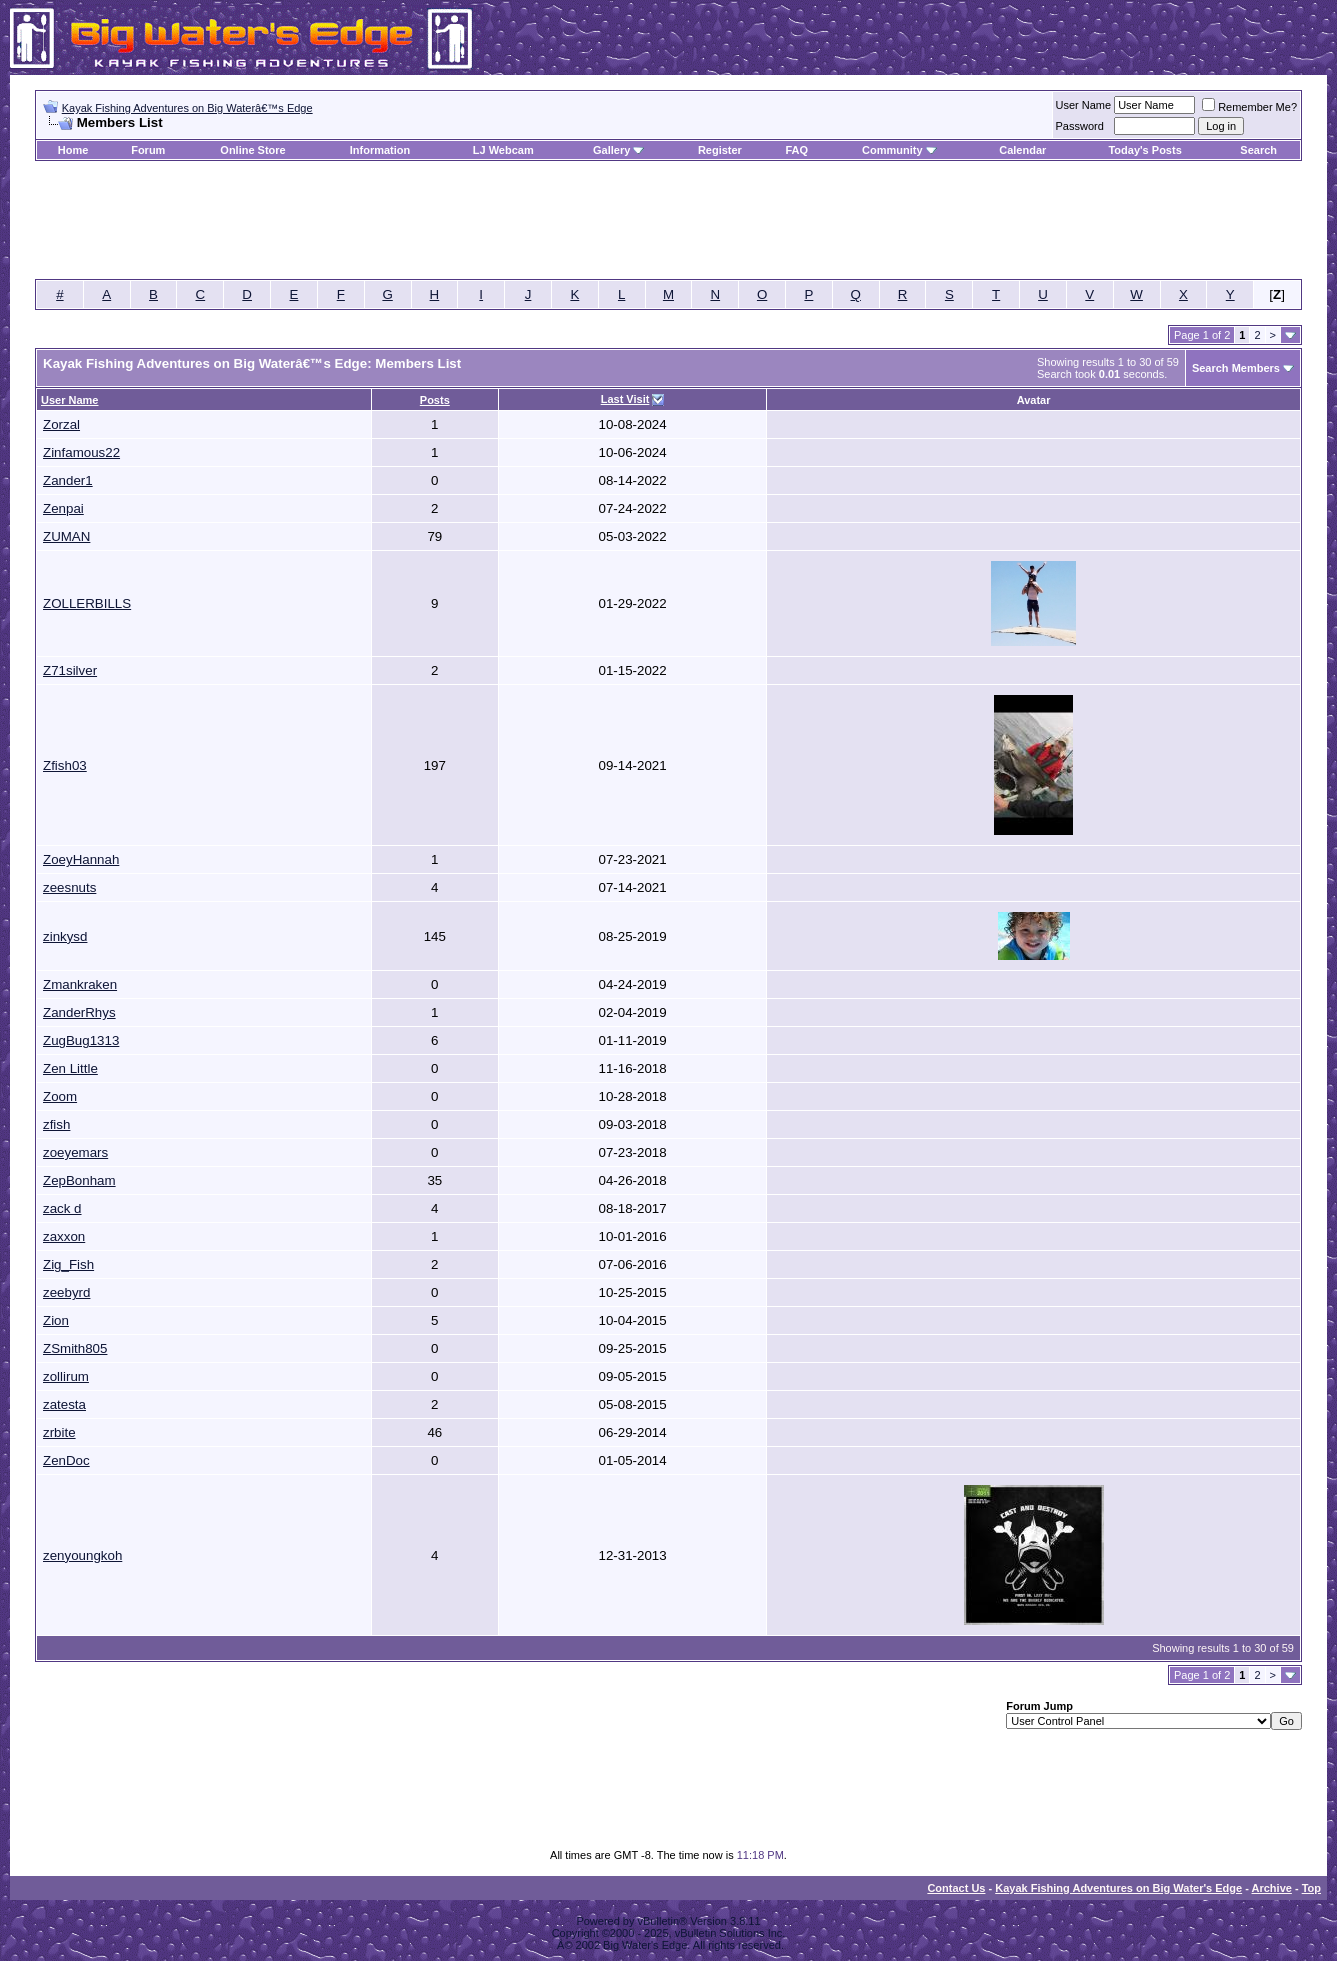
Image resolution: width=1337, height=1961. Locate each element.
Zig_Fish (68, 1264)
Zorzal (61, 424)
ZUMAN (66, 536)
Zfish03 (65, 765)
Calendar (1022, 150)
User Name (1084, 105)
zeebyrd (66, 1292)
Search (1258, 150)
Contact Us (956, 1888)
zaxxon (64, 1236)
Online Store (252, 150)
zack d (62, 1208)
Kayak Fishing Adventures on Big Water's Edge (1118, 1888)
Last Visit (625, 399)
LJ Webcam (503, 150)
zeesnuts (69, 887)
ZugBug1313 (81, 1040)
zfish (56, 1124)
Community (899, 150)
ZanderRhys (79, 1012)
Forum (148, 150)
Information (380, 150)
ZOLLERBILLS (87, 603)
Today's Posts (1144, 150)
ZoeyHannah (81, 859)
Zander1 (68, 480)
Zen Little (70, 1068)
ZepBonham (79, 1180)
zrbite (59, 1432)
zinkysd (65, 936)
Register (720, 150)
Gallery (611, 150)
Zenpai (63, 508)
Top (1311, 1888)
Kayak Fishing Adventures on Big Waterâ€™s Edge (187, 108)
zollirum (66, 1376)
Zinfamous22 (81, 452)
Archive (1272, 1888)
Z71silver (70, 670)
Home (73, 150)
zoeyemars (75, 1152)
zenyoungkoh (82, 1555)
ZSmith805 (75, 1348)
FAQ (796, 150)
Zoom (60, 1096)
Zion (56, 1320)
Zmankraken (80, 984)
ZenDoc (66, 1460)
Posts (435, 400)
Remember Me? (1249, 107)
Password (1080, 126)
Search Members (1236, 368)
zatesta (64, 1404)
